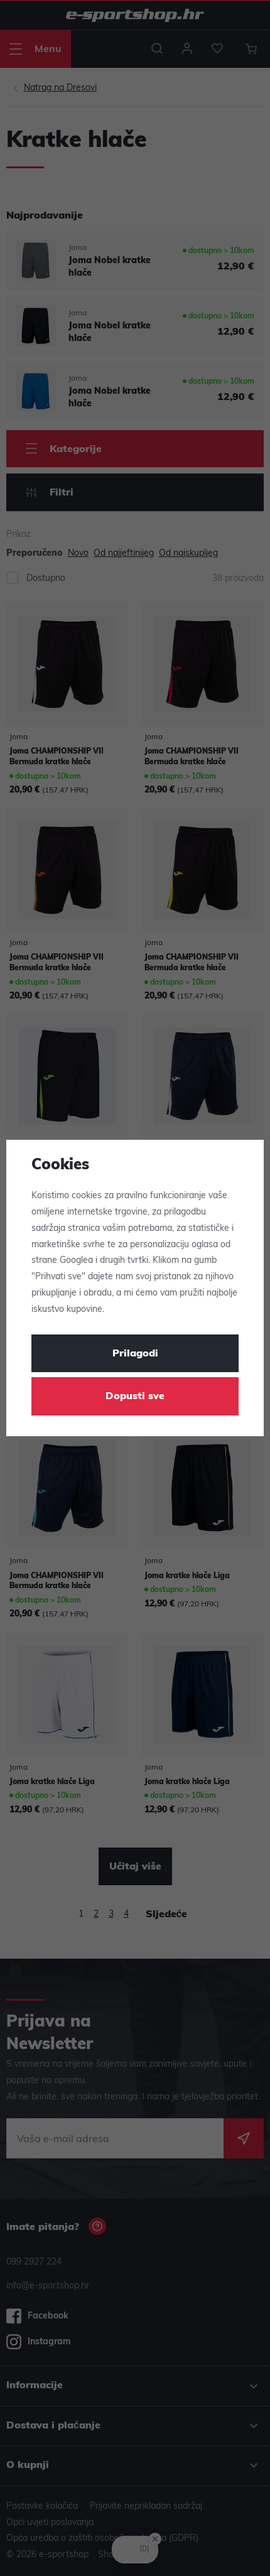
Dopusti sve (135, 1397)
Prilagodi (135, 1354)
